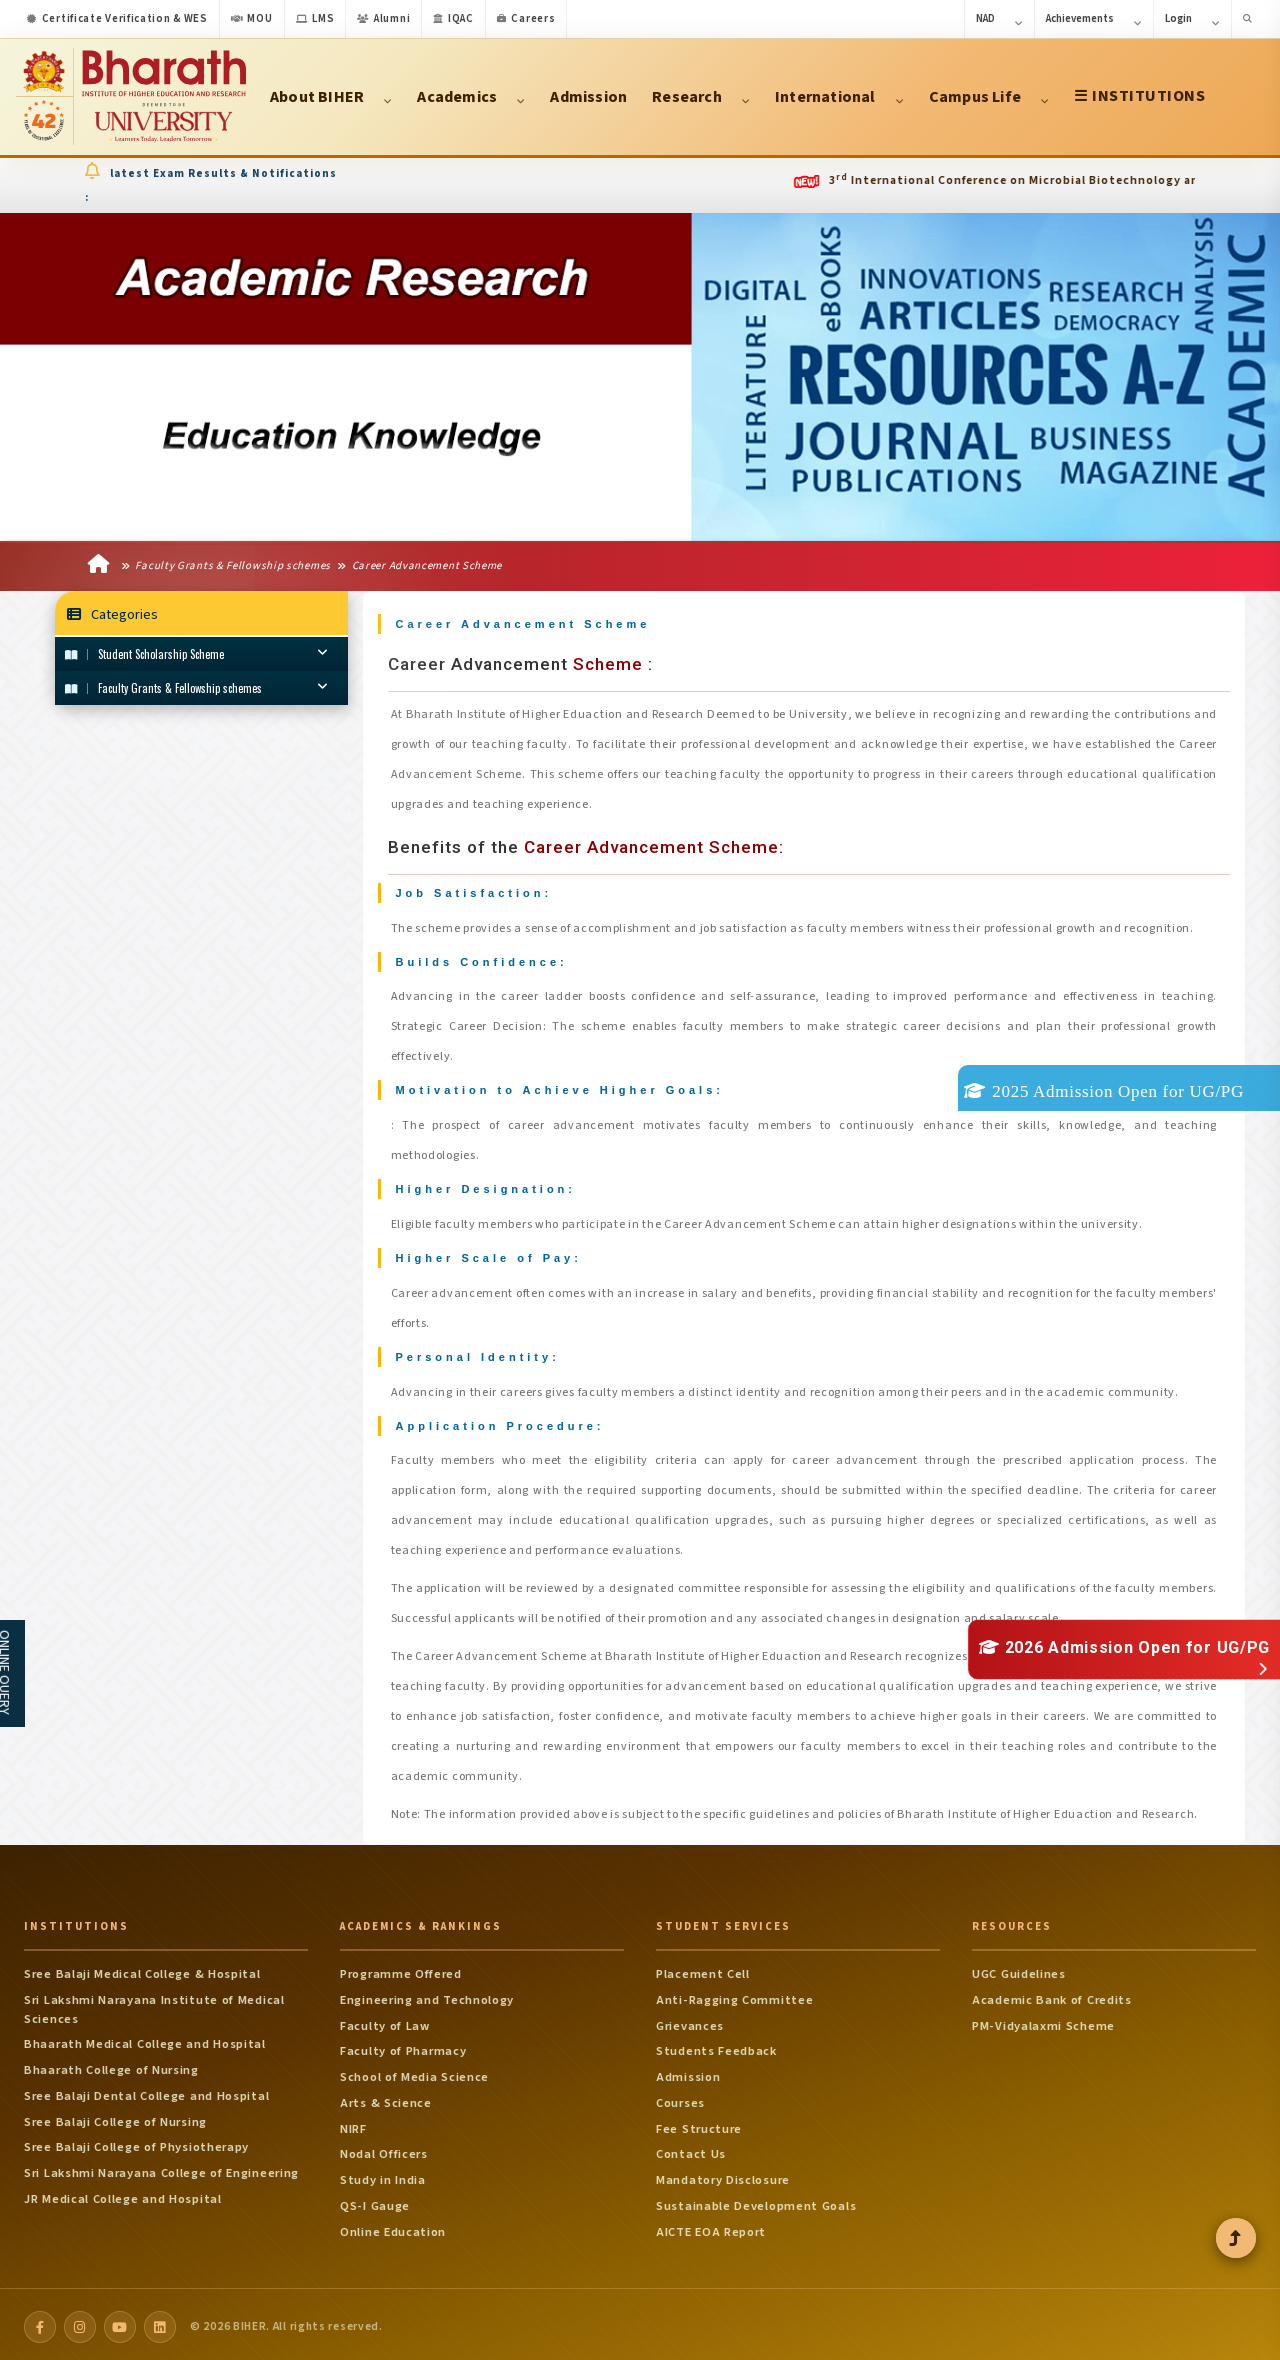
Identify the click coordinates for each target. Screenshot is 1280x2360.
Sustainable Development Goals (756, 2201)
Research (701, 97)
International (839, 97)
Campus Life (989, 97)
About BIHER (331, 97)
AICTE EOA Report (711, 2227)
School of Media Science (414, 2072)
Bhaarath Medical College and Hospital (145, 2039)
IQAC (453, 18)
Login (1192, 20)
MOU (252, 18)
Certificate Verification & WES (117, 18)
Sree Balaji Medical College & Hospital (142, 1969)
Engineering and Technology (427, 1995)
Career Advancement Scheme (419, 567)
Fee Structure (699, 2124)
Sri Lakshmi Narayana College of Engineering (161, 2168)
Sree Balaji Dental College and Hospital (146, 2091)
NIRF (353, 2124)
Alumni (383, 18)
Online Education (393, 2227)
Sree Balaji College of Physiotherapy (136, 2142)
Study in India (383, 2175)
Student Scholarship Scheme (196, 655)
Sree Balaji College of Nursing (115, 2117)
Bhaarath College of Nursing (111, 2065)
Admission (588, 97)
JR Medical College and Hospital (123, 2194)
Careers (526, 18)
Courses (680, 2098)
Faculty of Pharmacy (403, 2046)
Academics (471, 97)
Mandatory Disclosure (723, 2175)
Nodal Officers (384, 2149)
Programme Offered (401, 1969)
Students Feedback (716, 2046)
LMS (315, 18)
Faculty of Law (385, 2021)
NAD (999, 20)
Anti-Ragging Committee (734, 1995)
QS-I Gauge (375, 2201)
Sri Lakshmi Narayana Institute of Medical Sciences (154, 2004)
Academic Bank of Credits (1052, 1995)
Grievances (690, 2021)
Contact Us (691, 2149)
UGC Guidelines (1019, 1969)
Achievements (1094, 20)
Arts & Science (386, 2098)
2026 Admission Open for (1124, 1647)
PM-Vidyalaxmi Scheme (1043, 2021)
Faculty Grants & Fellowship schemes (226, 567)
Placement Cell (703, 1969)
